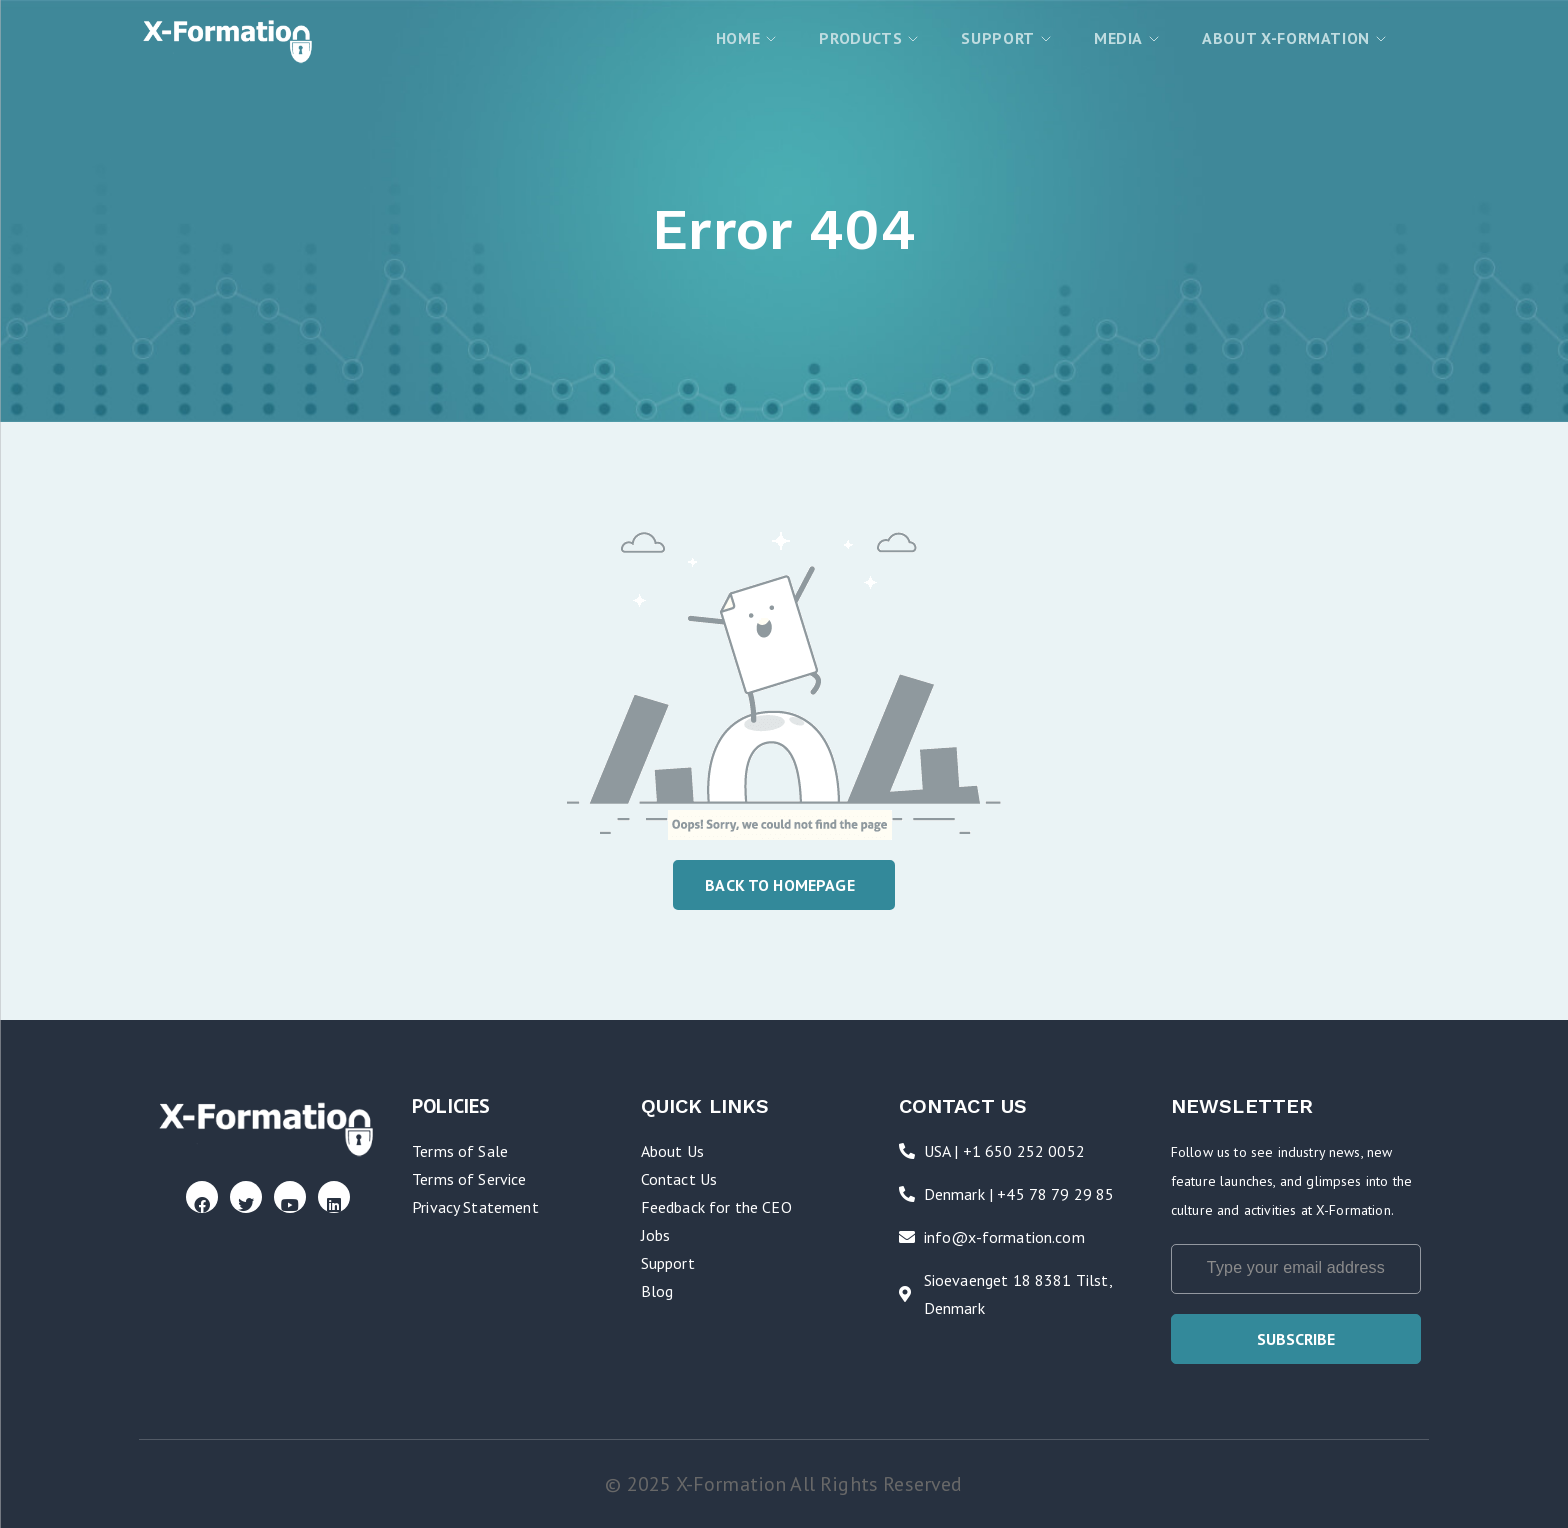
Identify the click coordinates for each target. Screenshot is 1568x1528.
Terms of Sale (460, 1151)
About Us (672, 1151)
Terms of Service (469, 1179)
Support (668, 1263)
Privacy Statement (475, 1207)
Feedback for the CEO (716, 1207)
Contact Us (679, 1179)
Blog (657, 1291)
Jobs (656, 1235)
